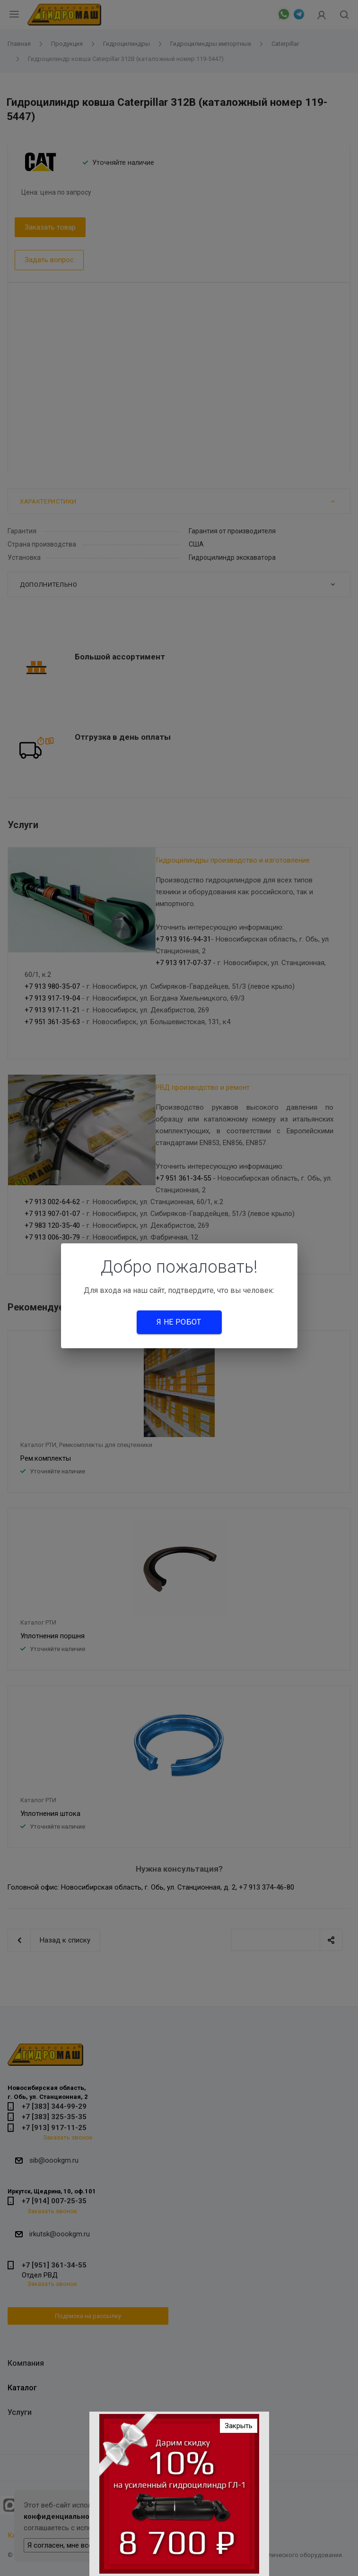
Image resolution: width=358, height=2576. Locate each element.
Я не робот (179, 1322)
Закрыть (239, 2426)
